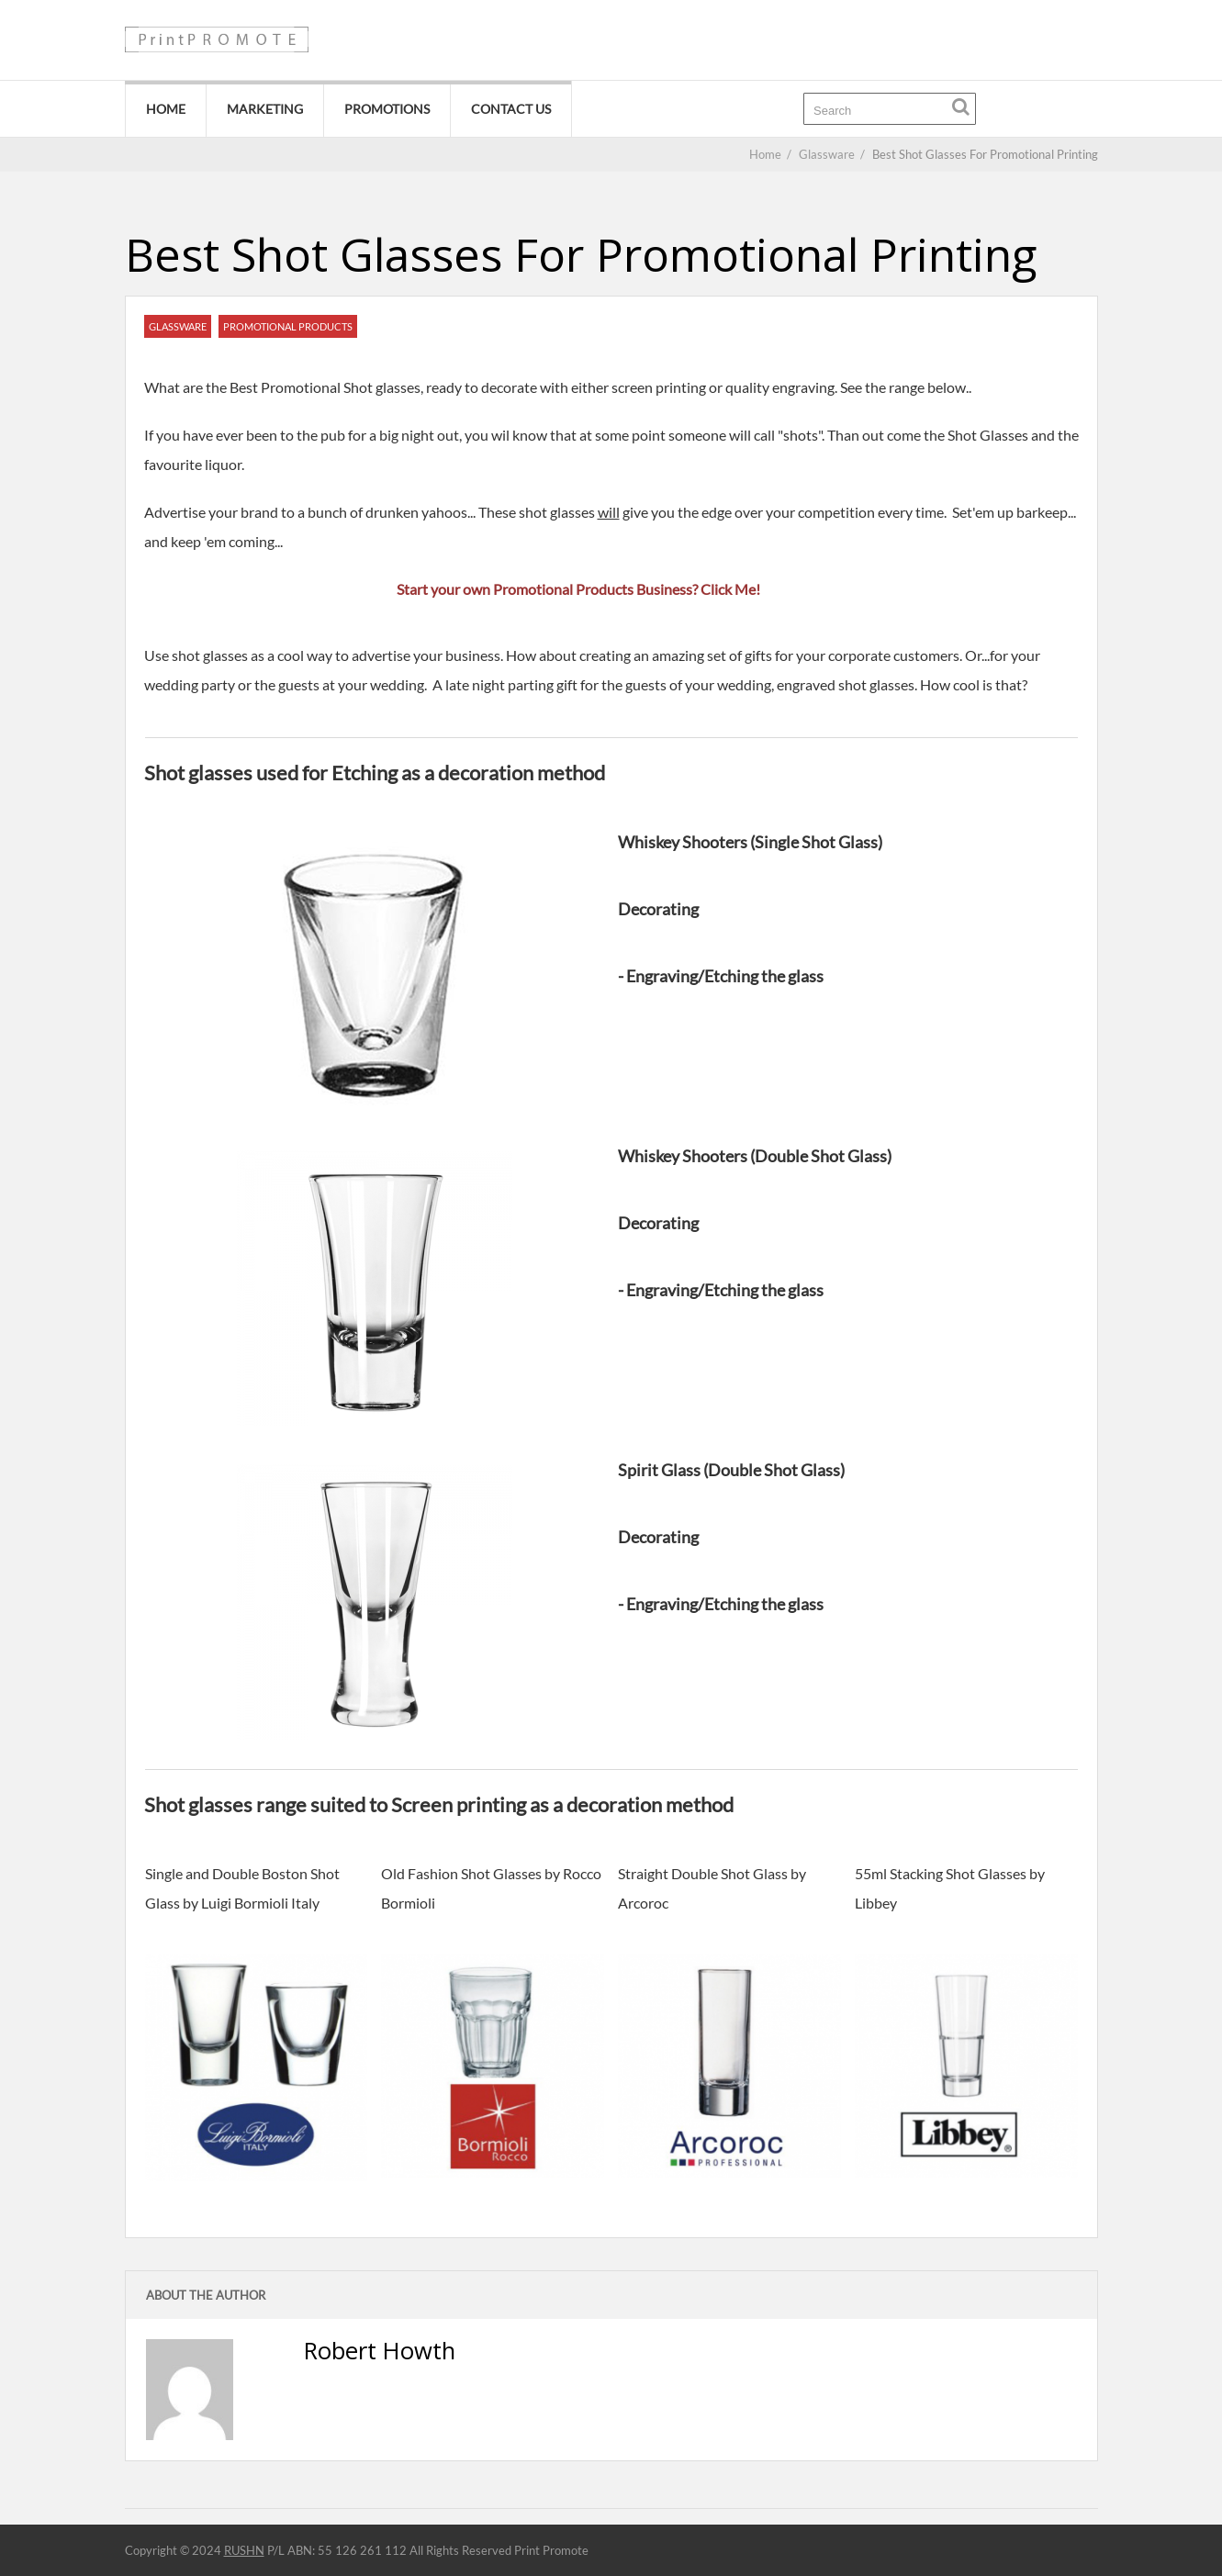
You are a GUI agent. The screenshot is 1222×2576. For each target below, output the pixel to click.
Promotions (387, 109)
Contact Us (511, 109)
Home (165, 109)
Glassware (178, 326)
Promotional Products (288, 326)
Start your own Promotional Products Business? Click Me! (578, 589)
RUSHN (244, 2550)
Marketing (265, 109)
